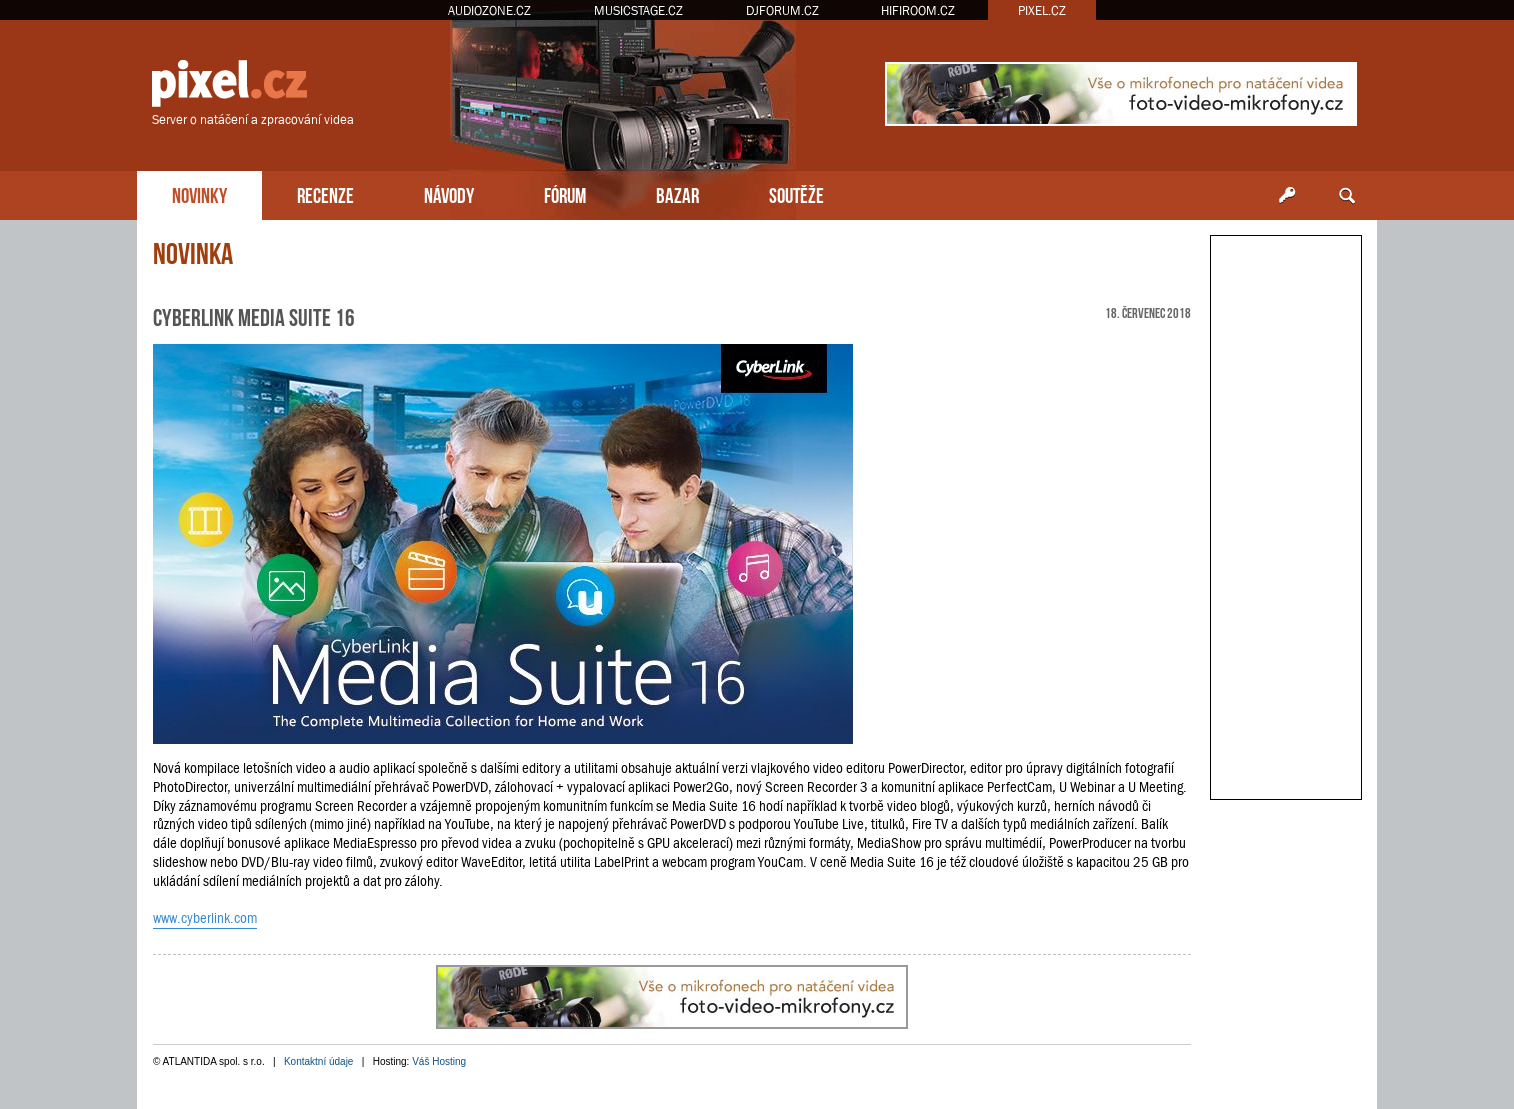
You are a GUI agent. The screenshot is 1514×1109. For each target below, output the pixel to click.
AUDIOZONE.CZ (489, 10)
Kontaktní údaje (319, 1061)
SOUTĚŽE (796, 193)
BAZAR (677, 193)
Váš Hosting (439, 1061)
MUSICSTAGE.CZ (638, 10)
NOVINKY (199, 193)
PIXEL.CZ (1042, 10)
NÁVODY (449, 193)
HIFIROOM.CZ (918, 10)
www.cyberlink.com (205, 918)
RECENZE (325, 193)
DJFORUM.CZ (782, 10)
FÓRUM (565, 193)
